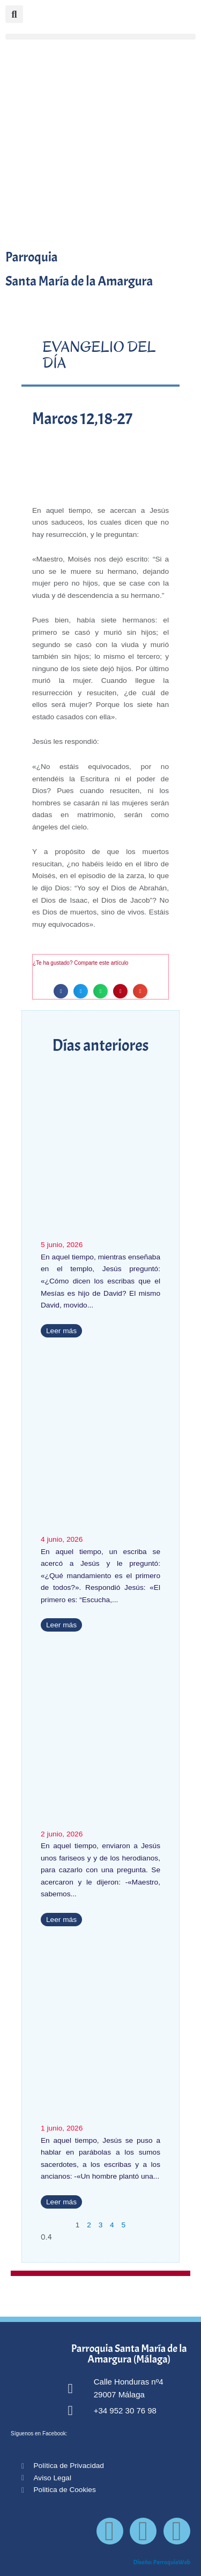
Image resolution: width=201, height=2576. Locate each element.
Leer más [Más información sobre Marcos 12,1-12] (61, 2202)
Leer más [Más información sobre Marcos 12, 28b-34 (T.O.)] (61, 1625)
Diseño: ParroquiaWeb (161, 2562)
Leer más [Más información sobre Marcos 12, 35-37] (61, 1331)
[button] (100, 37)
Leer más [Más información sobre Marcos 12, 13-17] (61, 1920)
